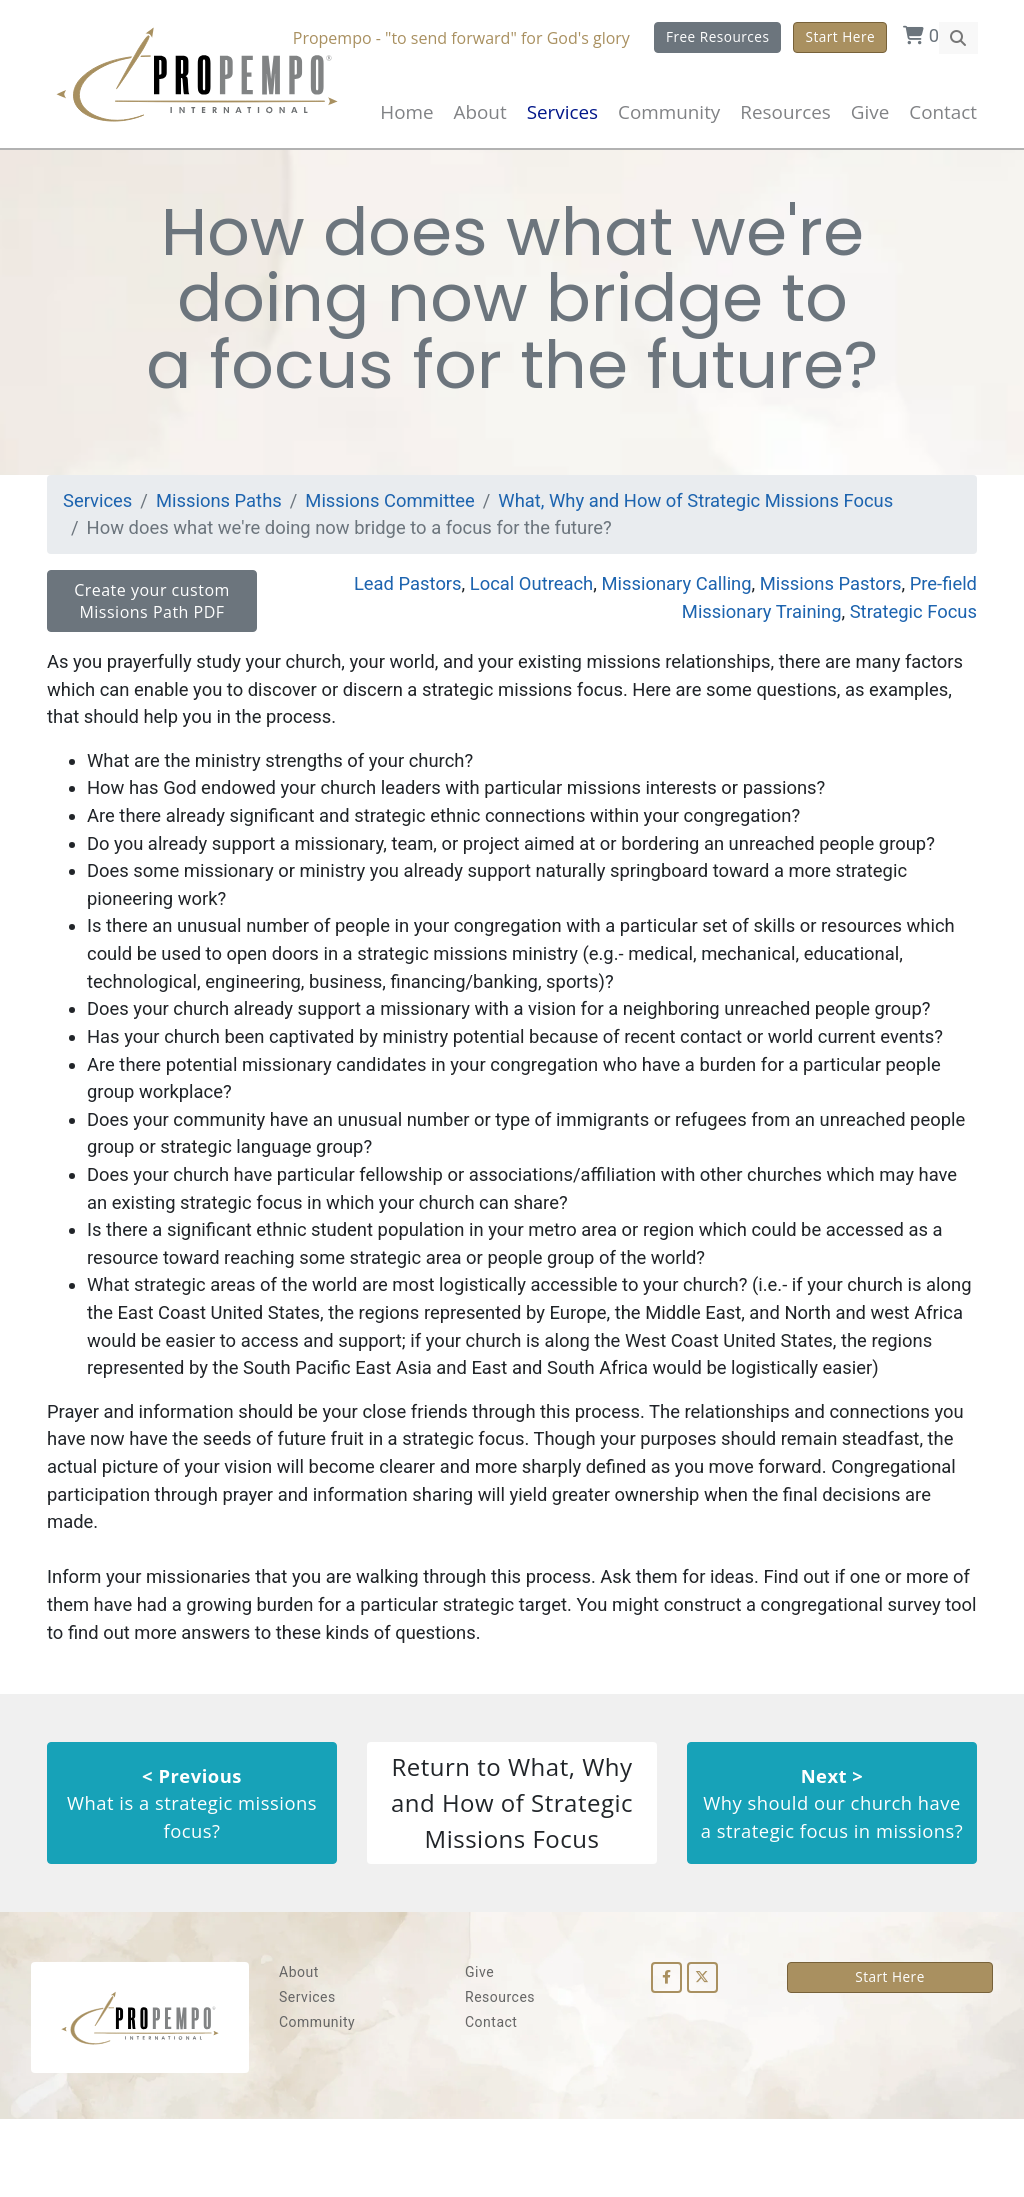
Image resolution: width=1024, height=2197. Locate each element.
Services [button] (562, 112)
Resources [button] (785, 112)
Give (870, 112)
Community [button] (669, 112)
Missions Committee (399, 510)
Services (99, 510)
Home (406, 112)
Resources (500, 2075)
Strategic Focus (911, 623)
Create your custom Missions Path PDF (152, 613)
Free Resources (717, 36)
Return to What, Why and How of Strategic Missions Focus (512, 1877)
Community (317, 2100)
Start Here (840, 36)
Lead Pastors (388, 595)
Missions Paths (223, 510)
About (480, 112)
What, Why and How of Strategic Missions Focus (715, 510)
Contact (943, 112)
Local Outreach (517, 595)
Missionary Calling (666, 595)
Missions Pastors (826, 595)
